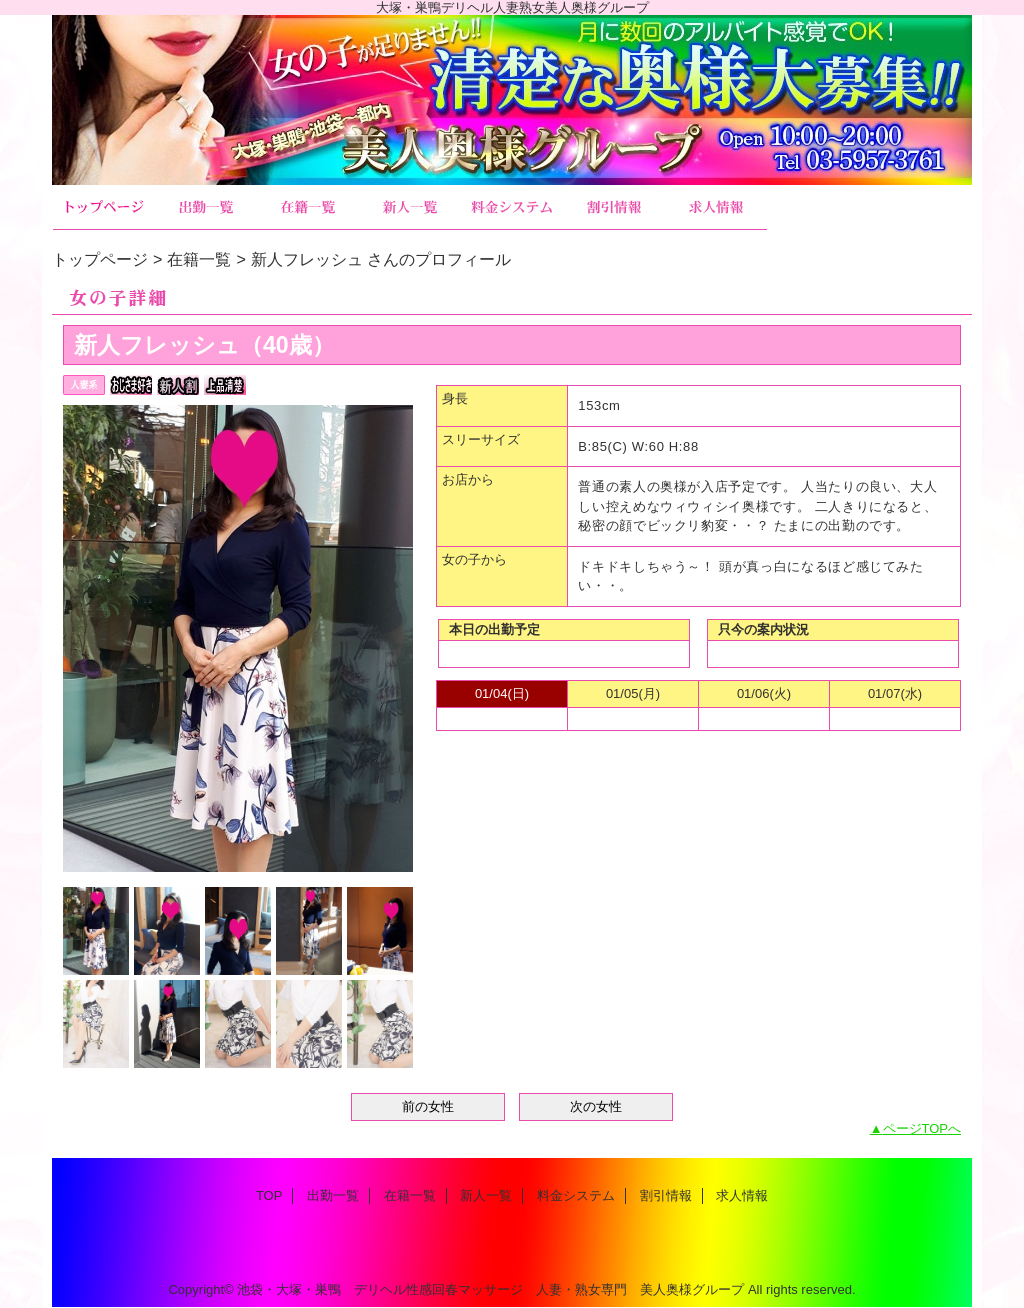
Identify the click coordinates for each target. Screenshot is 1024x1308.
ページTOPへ (922, 1128)
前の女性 (428, 1106)
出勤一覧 (206, 207)
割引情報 (614, 207)
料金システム (512, 207)
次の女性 (596, 1106)
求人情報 (716, 207)
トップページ (100, 259)
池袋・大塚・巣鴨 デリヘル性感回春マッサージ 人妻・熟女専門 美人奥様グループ (490, 1289)
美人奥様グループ (512, 100)
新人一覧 (410, 207)
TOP (104, 207)
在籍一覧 (308, 207)
